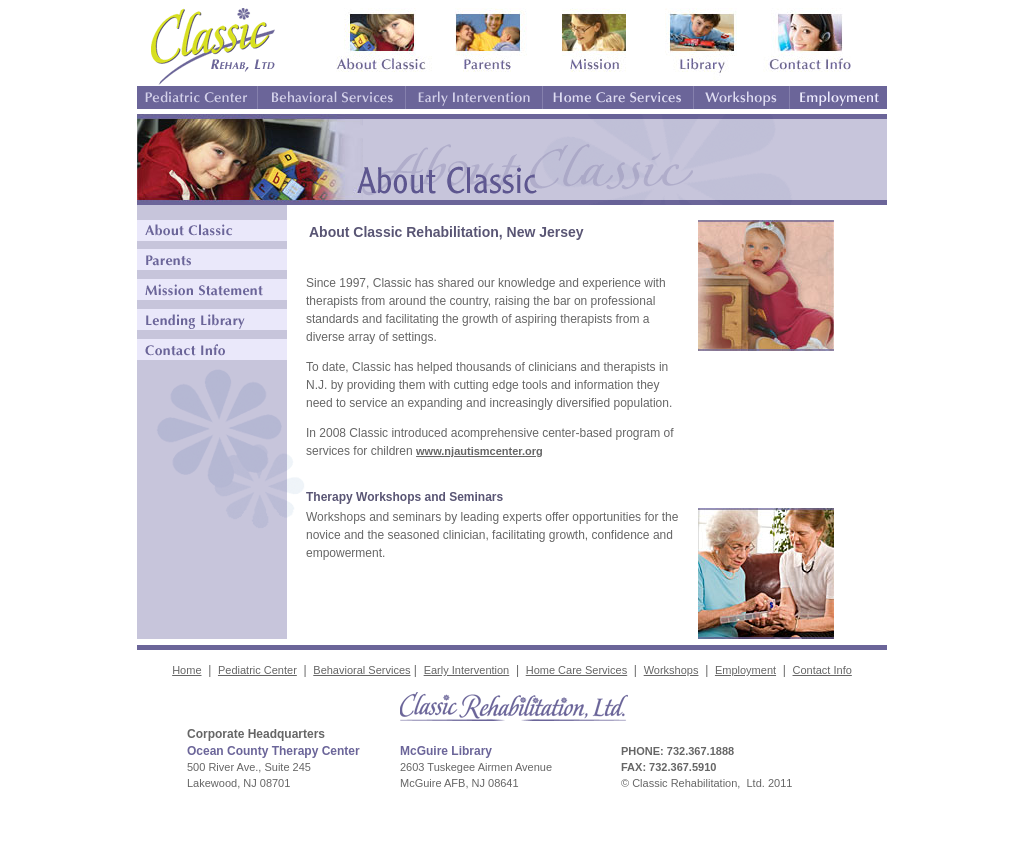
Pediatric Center (257, 670)
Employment (745, 670)
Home (186, 670)
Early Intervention (467, 670)
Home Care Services (576, 670)
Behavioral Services (361, 670)
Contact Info (822, 670)
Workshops (671, 670)
